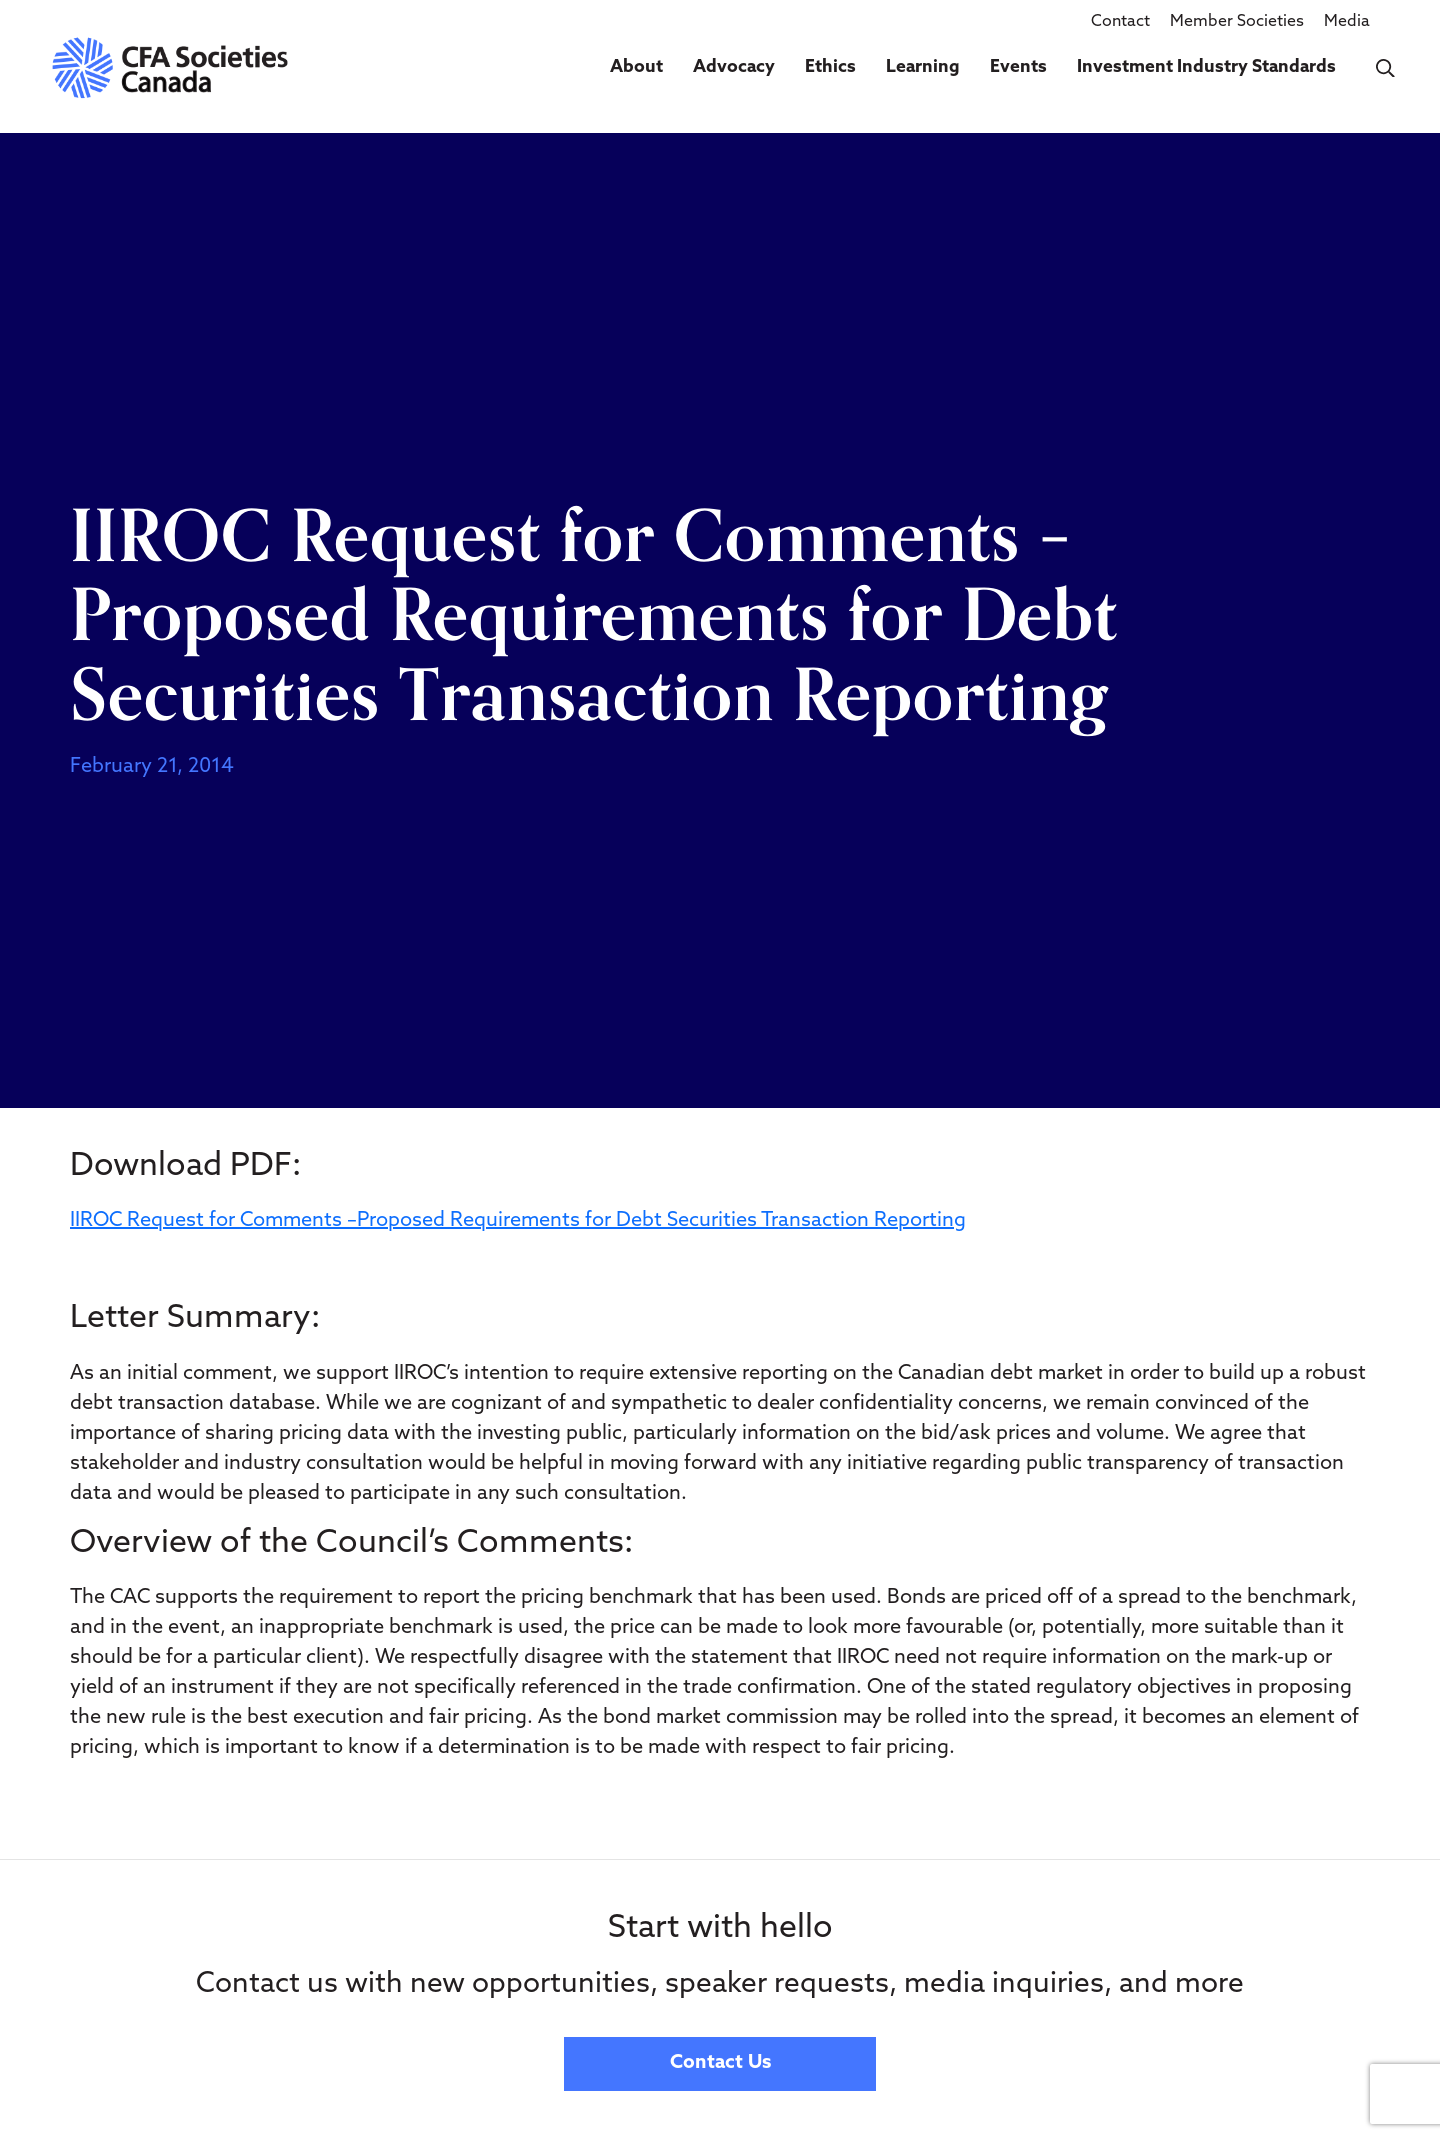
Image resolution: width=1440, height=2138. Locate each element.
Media (1347, 22)
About (636, 67)
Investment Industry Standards (1206, 67)
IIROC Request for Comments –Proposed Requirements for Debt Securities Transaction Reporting (518, 1221)
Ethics (830, 67)
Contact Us (720, 2063)
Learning (923, 67)
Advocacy (734, 67)
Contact (1120, 22)
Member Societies (1237, 22)
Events (1018, 67)
